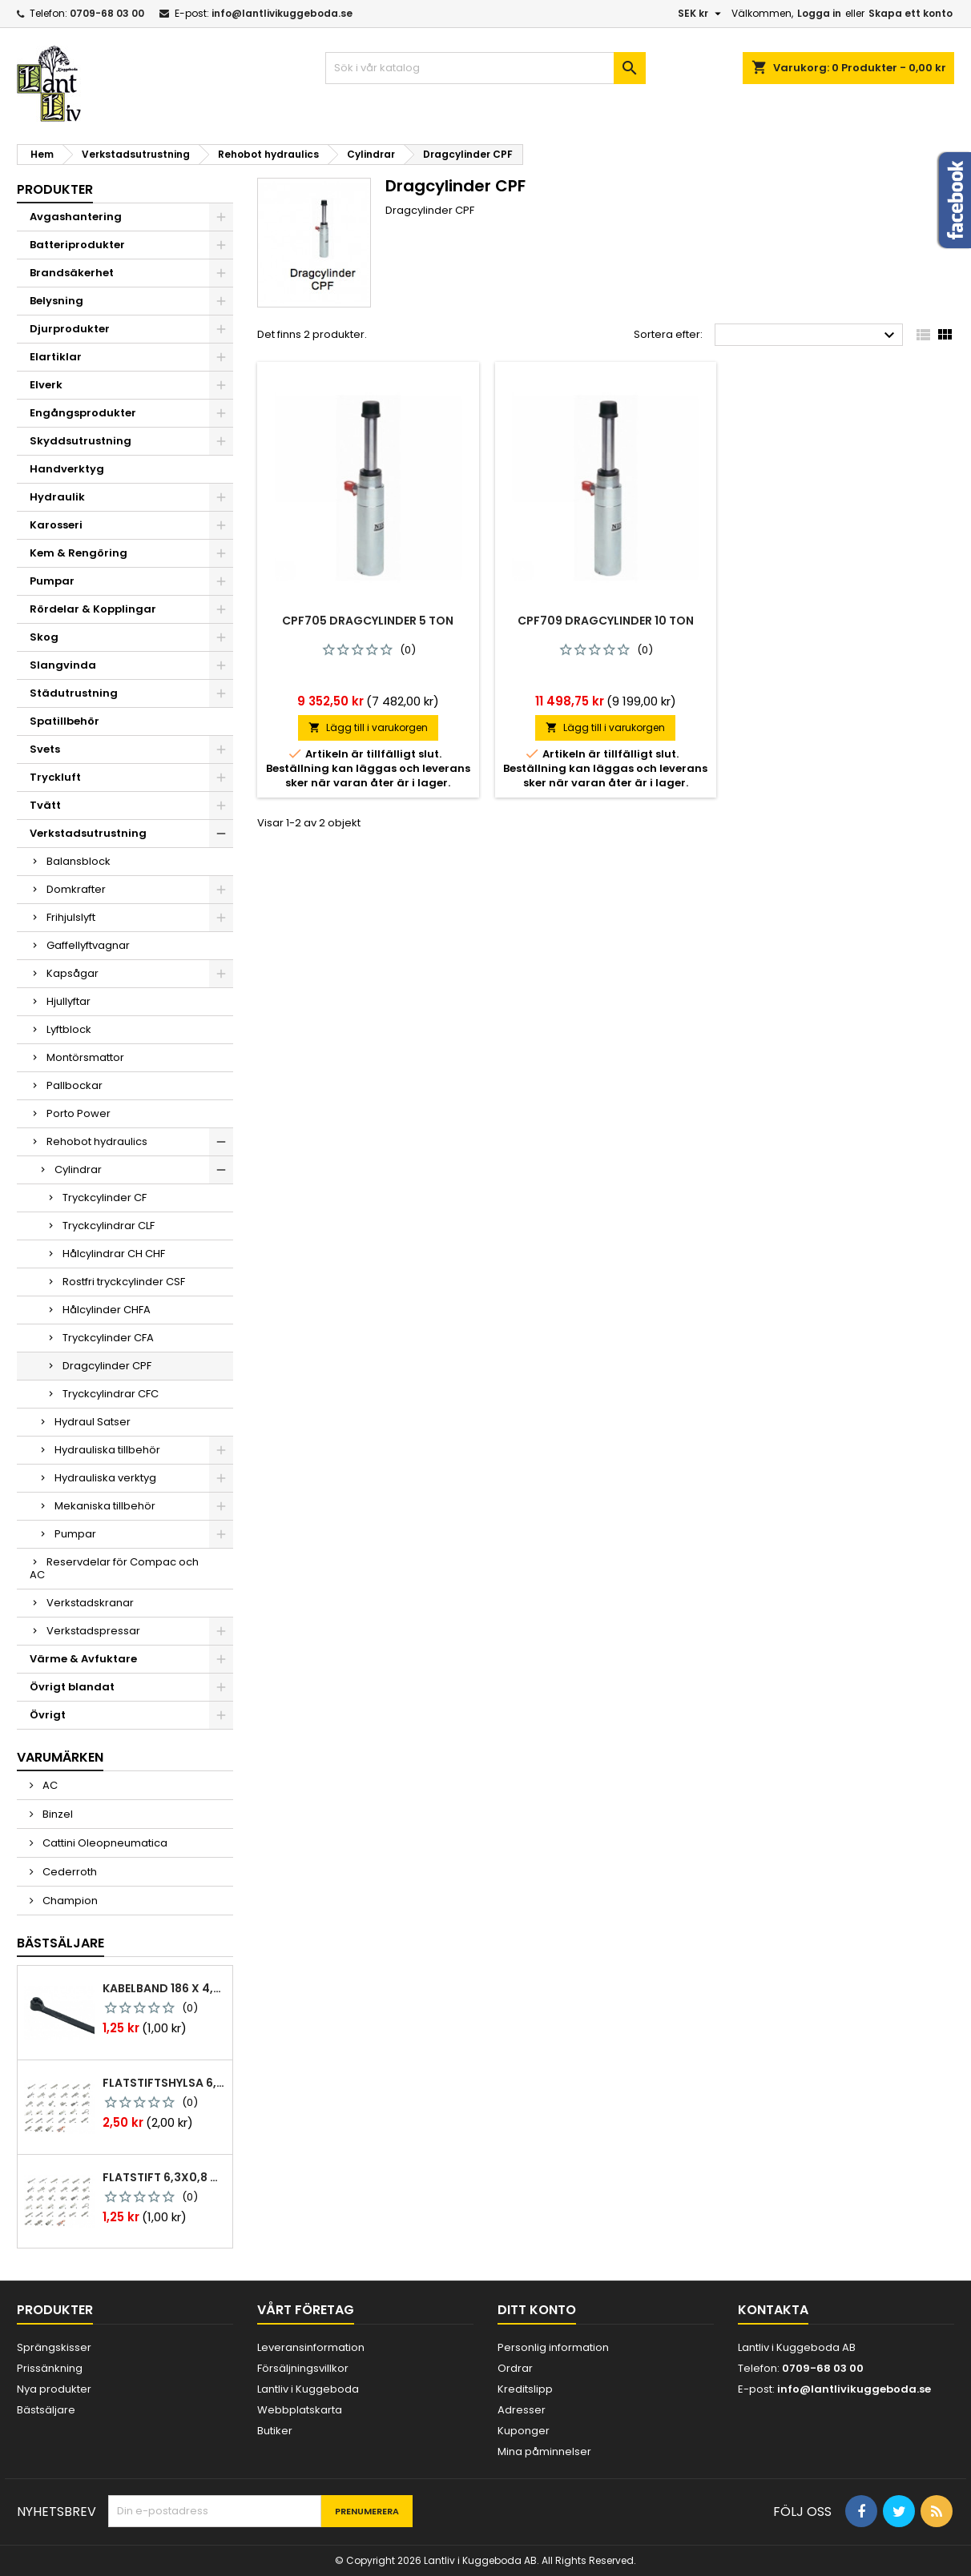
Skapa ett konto (910, 13)
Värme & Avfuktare (83, 1658)
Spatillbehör (64, 721)
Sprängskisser (54, 2347)
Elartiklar (56, 356)
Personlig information (553, 2347)
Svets (45, 749)
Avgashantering (76, 216)
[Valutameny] (701, 13)
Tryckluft (55, 777)
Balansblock (78, 861)
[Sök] (485, 68)
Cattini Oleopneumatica (103, 1843)
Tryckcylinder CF (104, 1197)
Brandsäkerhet (72, 272)
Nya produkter (54, 2389)
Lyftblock (68, 1029)
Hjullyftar (68, 1001)
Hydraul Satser (92, 1421)
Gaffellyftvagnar (88, 945)
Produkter (55, 189)
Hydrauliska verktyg (105, 1477)
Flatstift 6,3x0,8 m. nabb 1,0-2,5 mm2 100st (164, 2177)
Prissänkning (50, 2368)
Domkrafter (76, 889)
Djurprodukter (70, 328)
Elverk (46, 384)
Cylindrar (78, 1169)
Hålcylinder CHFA (106, 1309)
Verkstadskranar (90, 1602)
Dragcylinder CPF (106, 1365)
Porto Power (78, 1113)
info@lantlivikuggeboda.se (282, 13)
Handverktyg (67, 468)
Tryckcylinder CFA (108, 1337)
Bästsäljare (60, 1943)
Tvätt (45, 805)
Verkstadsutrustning (88, 833)
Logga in (819, 13)
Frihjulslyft (70, 917)
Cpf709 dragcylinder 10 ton (606, 621)
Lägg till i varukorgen (368, 727)
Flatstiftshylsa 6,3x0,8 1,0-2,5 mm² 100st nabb (164, 2082)
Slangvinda (63, 665)
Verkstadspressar (93, 1630)
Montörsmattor (85, 1057)
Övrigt (48, 1714)
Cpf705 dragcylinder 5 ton (367, 621)
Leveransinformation (311, 2347)
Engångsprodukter (83, 412)
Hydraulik (57, 496)
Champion (69, 1900)
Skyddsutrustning (80, 440)
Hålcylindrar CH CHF (113, 1253)
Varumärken (60, 1757)
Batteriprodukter (77, 244)
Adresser (522, 2409)
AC (49, 1785)
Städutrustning (74, 693)
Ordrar (515, 2368)
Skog (44, 637)
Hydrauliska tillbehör (107, 1449)
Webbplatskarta (299, 2409)
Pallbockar (74, 1085)
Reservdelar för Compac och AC (114, 1568)
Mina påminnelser (544, 2451)
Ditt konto (537, 2310)
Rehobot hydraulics (96, 1141)
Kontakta (773, 2310)
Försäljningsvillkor (303, 2368)
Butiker (274, 2430)
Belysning (56, 300)
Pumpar (52, 581)
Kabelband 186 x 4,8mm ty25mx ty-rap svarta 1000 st (164, 1988)
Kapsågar (72, 973)
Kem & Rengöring (78, 553)
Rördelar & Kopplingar (93, 609)
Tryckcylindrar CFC (110, 1393)
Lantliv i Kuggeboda (308, 2389)
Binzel (56, 1814)
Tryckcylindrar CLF (108, 1225)
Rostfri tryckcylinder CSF (123, 1281)
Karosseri (56, 524)
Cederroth (68, 1871)
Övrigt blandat (72, 1686)
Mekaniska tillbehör (104, 1505)
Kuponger (524, 2430)
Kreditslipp (525, 2389)
